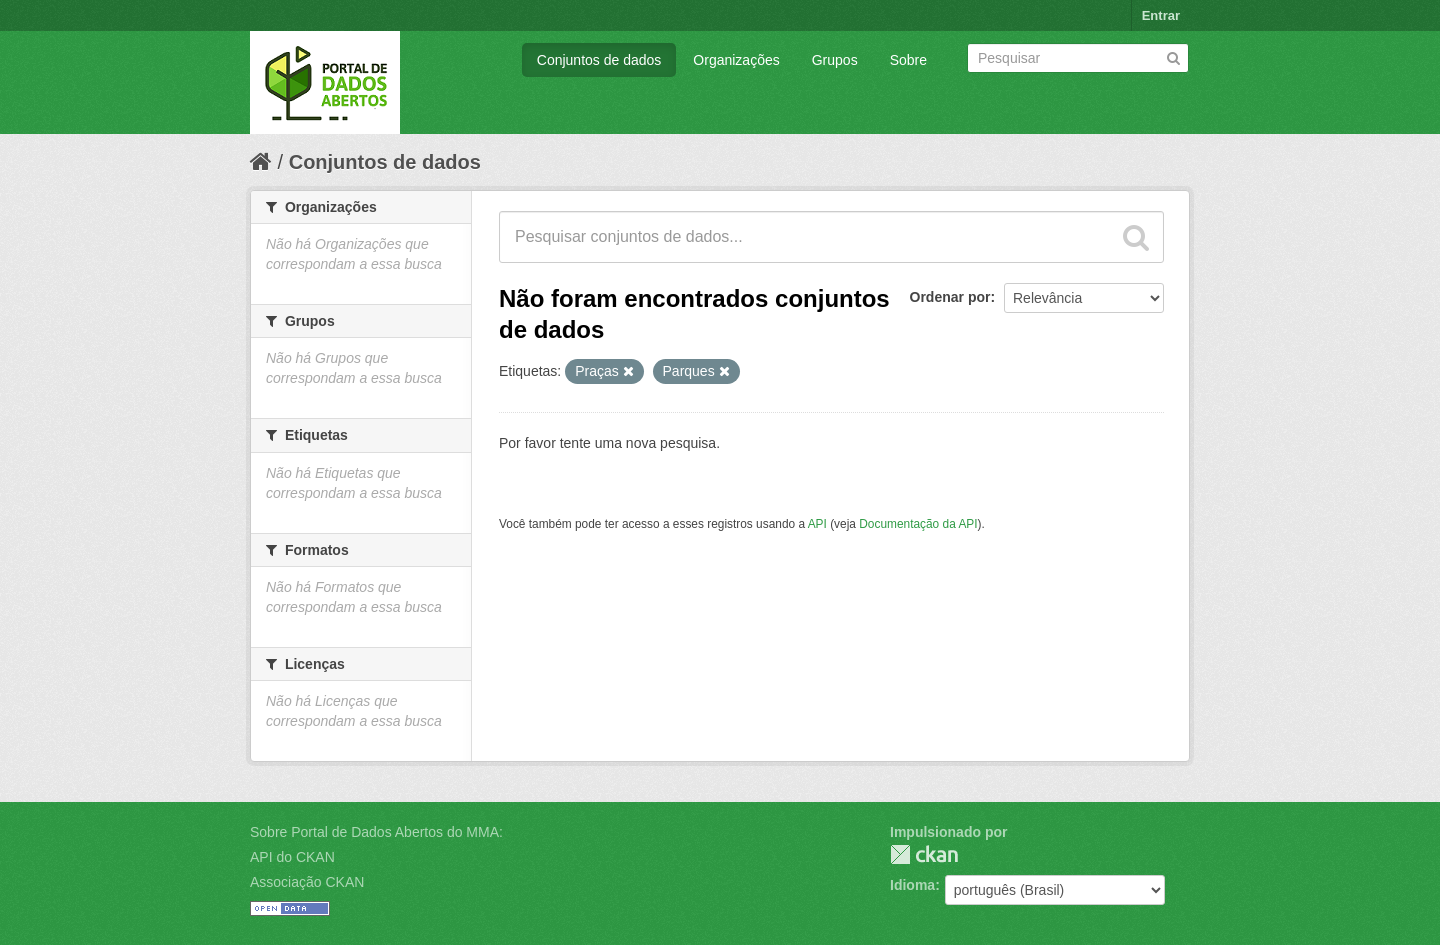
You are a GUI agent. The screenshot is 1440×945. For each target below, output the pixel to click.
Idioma (912, 885)
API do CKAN (292, 857)
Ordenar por (950, 297)
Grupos (835, 60)
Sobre (908, 60)
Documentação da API (918, 524)
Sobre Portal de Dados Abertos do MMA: (376, 832)
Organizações (736, 60)
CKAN (924, 854)
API (817, 524)
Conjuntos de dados (599, 60)
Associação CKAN (307, 882)
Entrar (1161, 15)
